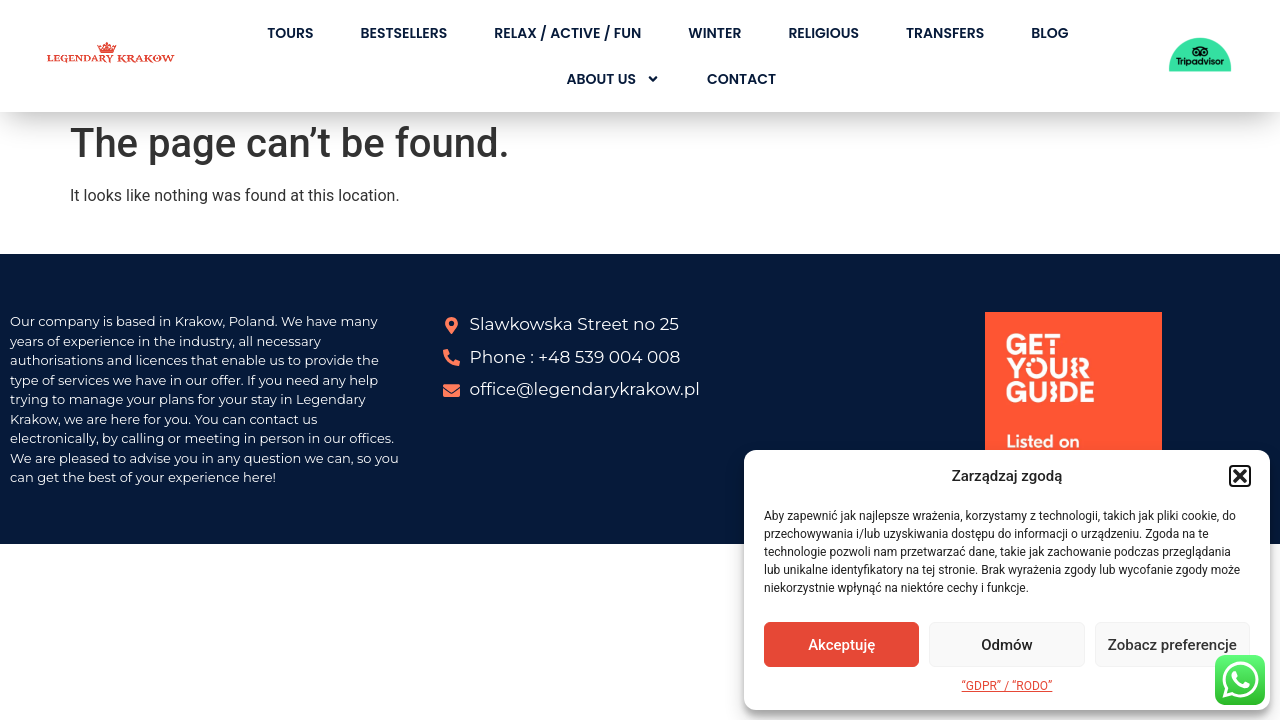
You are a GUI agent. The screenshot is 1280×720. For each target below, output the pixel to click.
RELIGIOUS (823, 33)
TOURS (290, 33)
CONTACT (741, 79)
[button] (1240, 476)
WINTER (714, 33)
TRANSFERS (945, 33)
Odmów (1007, 645)
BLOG (1049, 33)
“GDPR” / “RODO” (1007, 686)
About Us (613, 79)
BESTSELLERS (403, 33)
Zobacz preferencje (1172, 645)
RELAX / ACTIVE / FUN (567, 33)
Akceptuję (841, 645)
